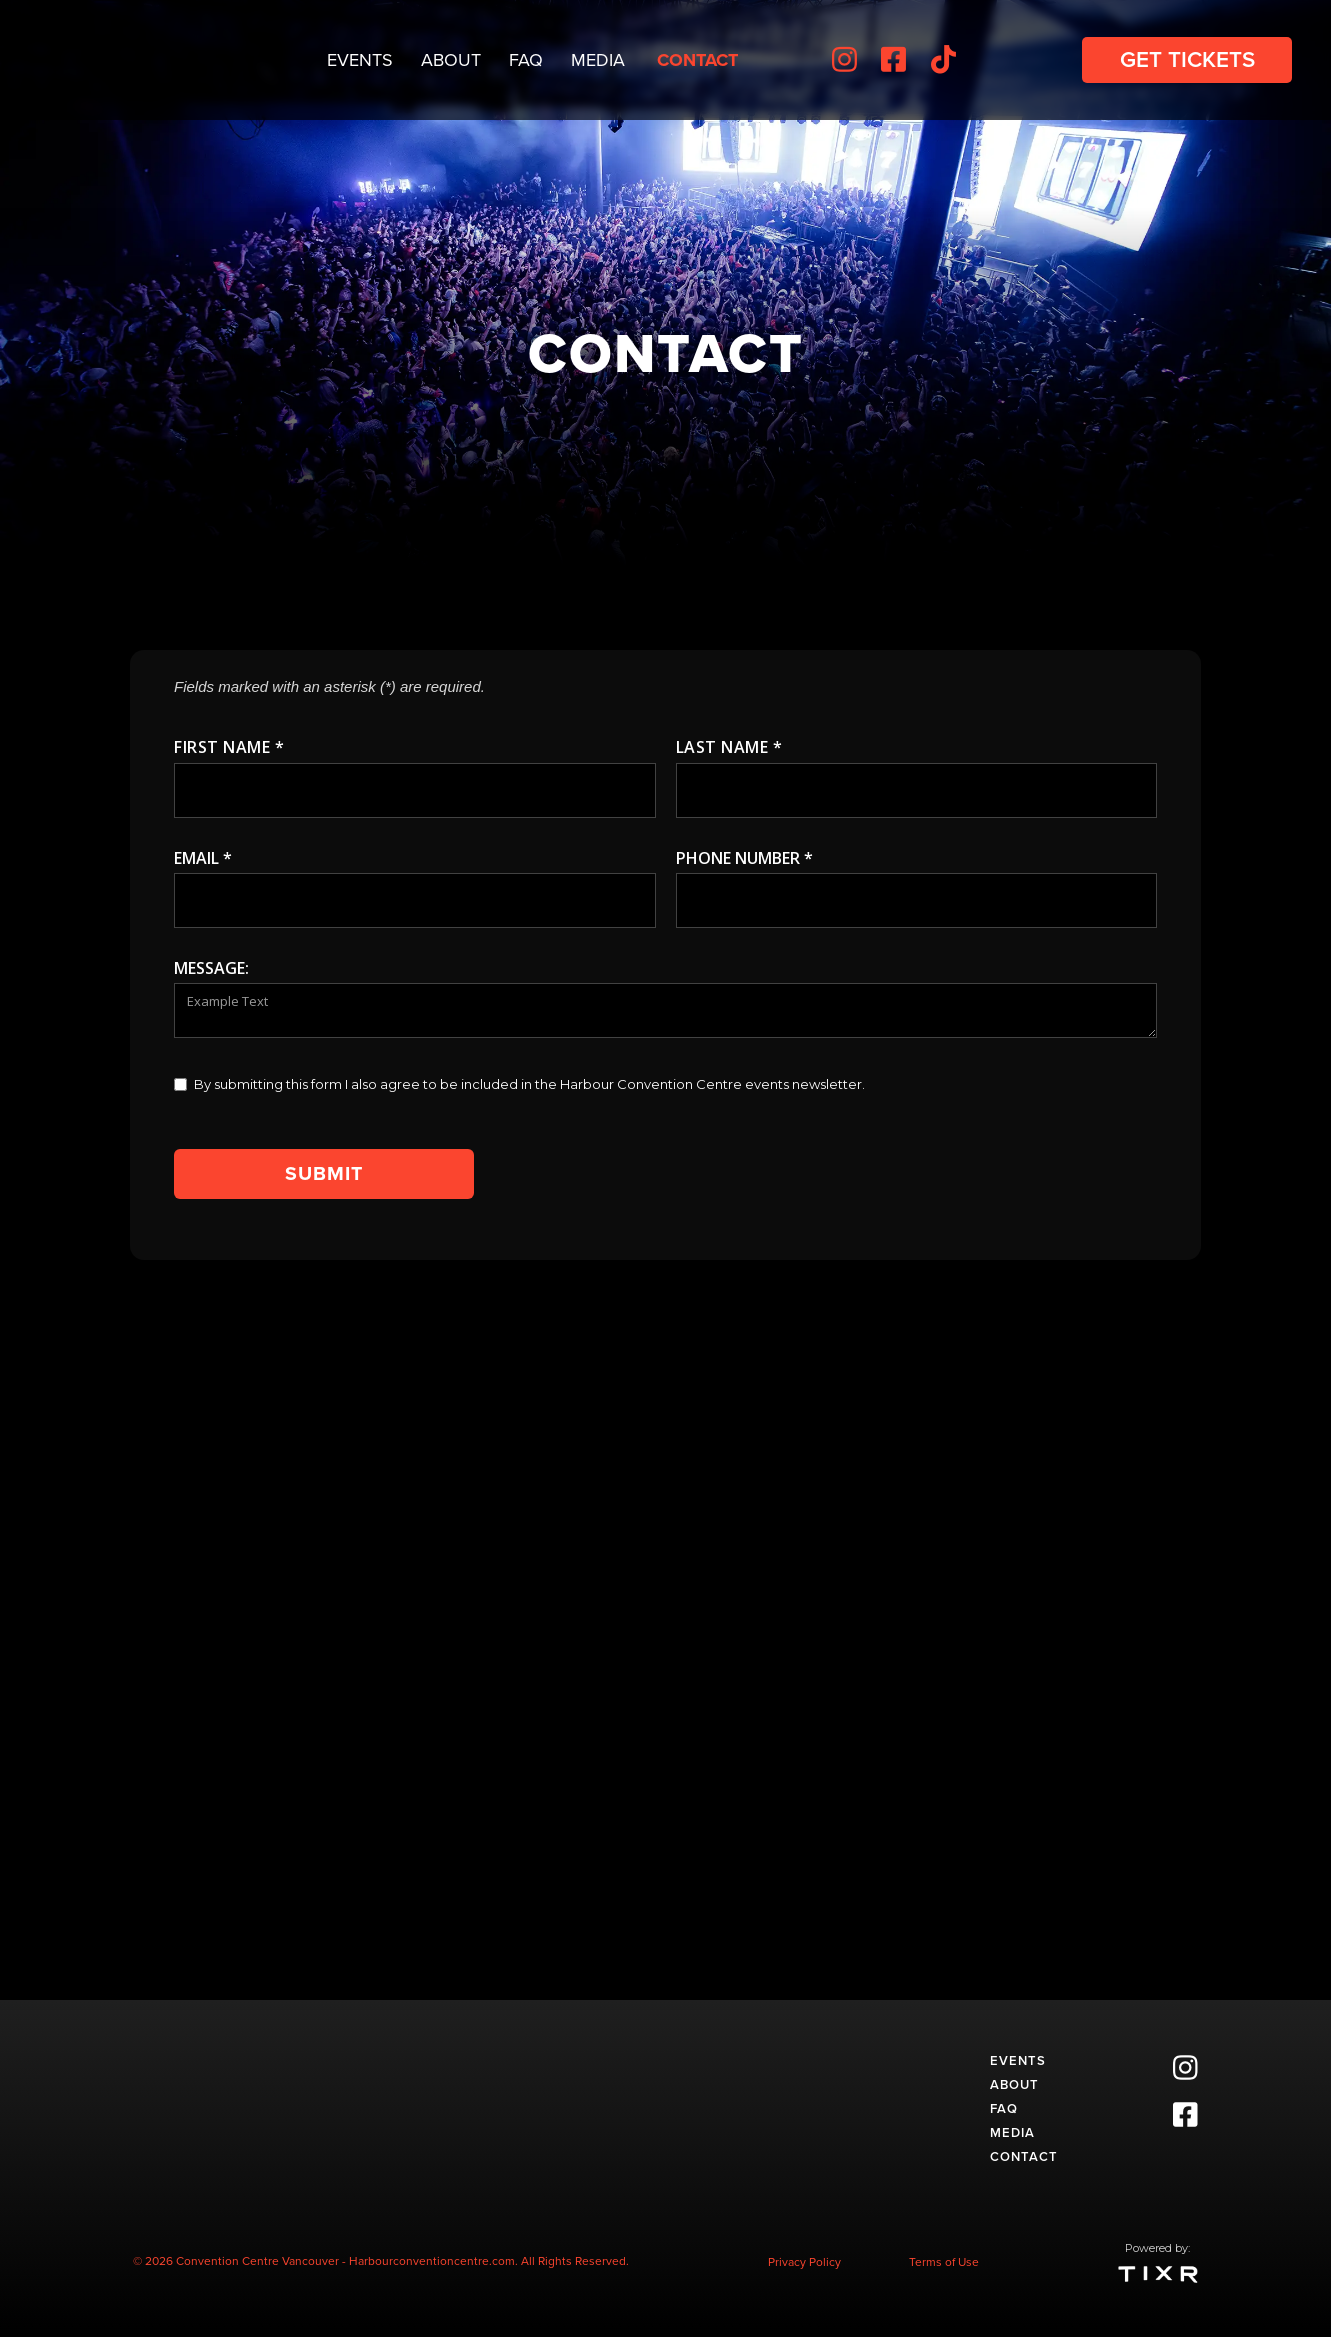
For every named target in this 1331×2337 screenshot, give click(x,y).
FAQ (526, 60)
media (1012, 2132)
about (1014, 2084)
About (451, 60)
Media (598, 60)
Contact (697, 60)
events (1018, 2060)
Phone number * (744, 858)
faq (1004, 2108)
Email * (203, 858)
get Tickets (1187, 59)
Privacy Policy (804, 2262)
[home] (109, 60)
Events (360, 60)
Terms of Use (944, 2262)
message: (211, 968)
